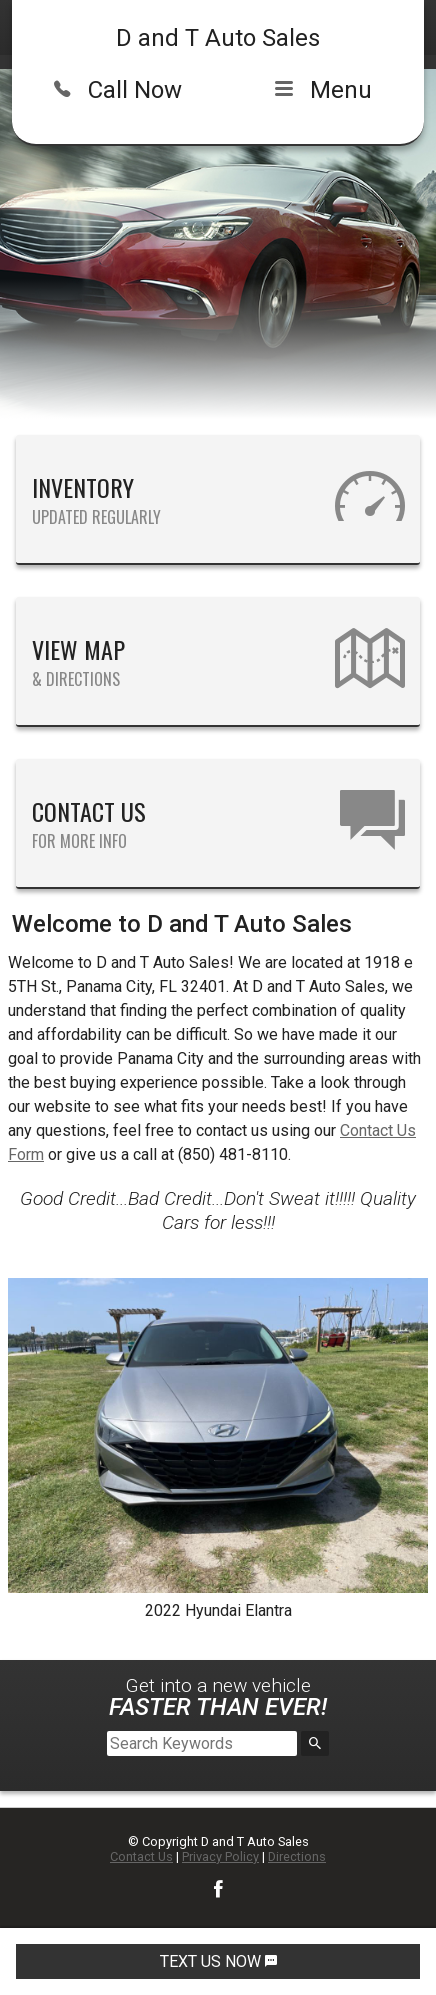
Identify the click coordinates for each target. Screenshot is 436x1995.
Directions (297, 1856)
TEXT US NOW (218, 1961)
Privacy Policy (220, 1856)
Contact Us (141, 1856)
